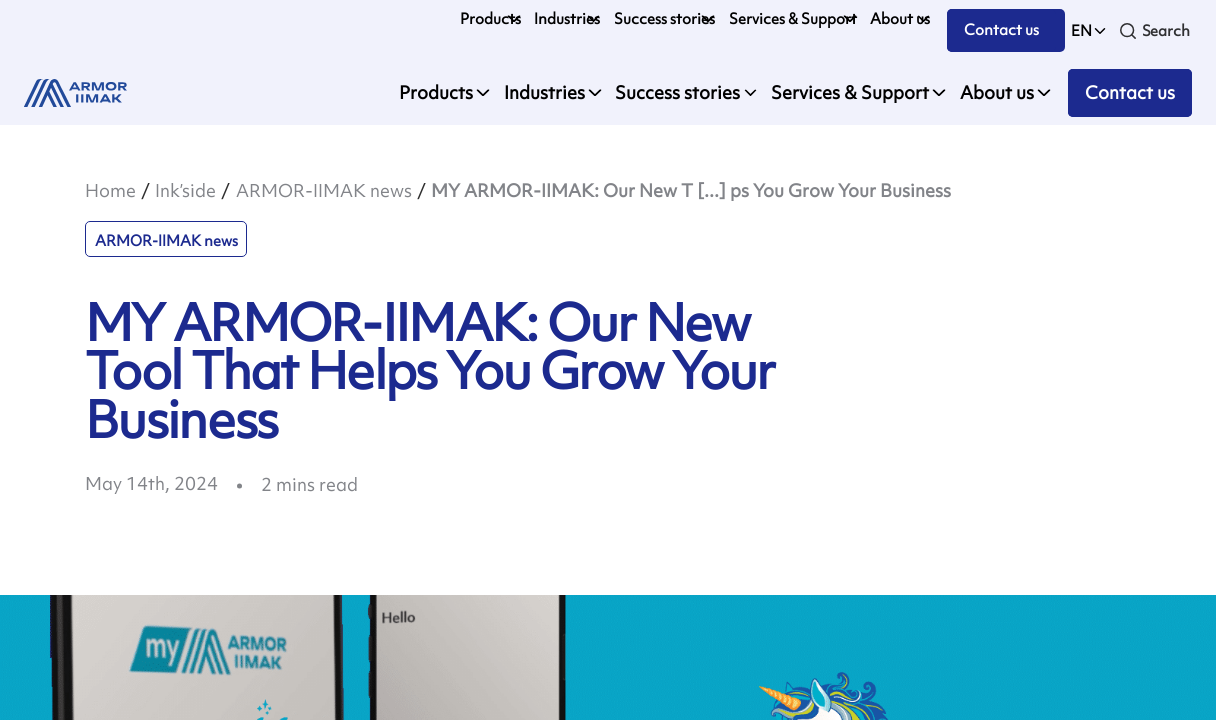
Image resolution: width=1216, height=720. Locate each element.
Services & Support (793, 19)
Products (490, 19)
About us (900, 19)
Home (110, 190)
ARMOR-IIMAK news (324, 190)
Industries (567, 19)
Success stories (664, 19)
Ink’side (185, 190)
